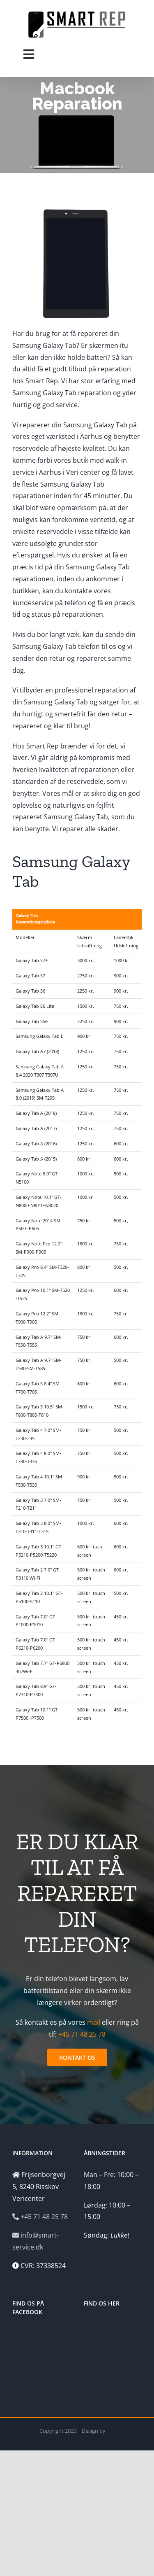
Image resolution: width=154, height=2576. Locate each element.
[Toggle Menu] (28, 54)
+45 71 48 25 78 (82, 2034)
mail (93, 2022)
